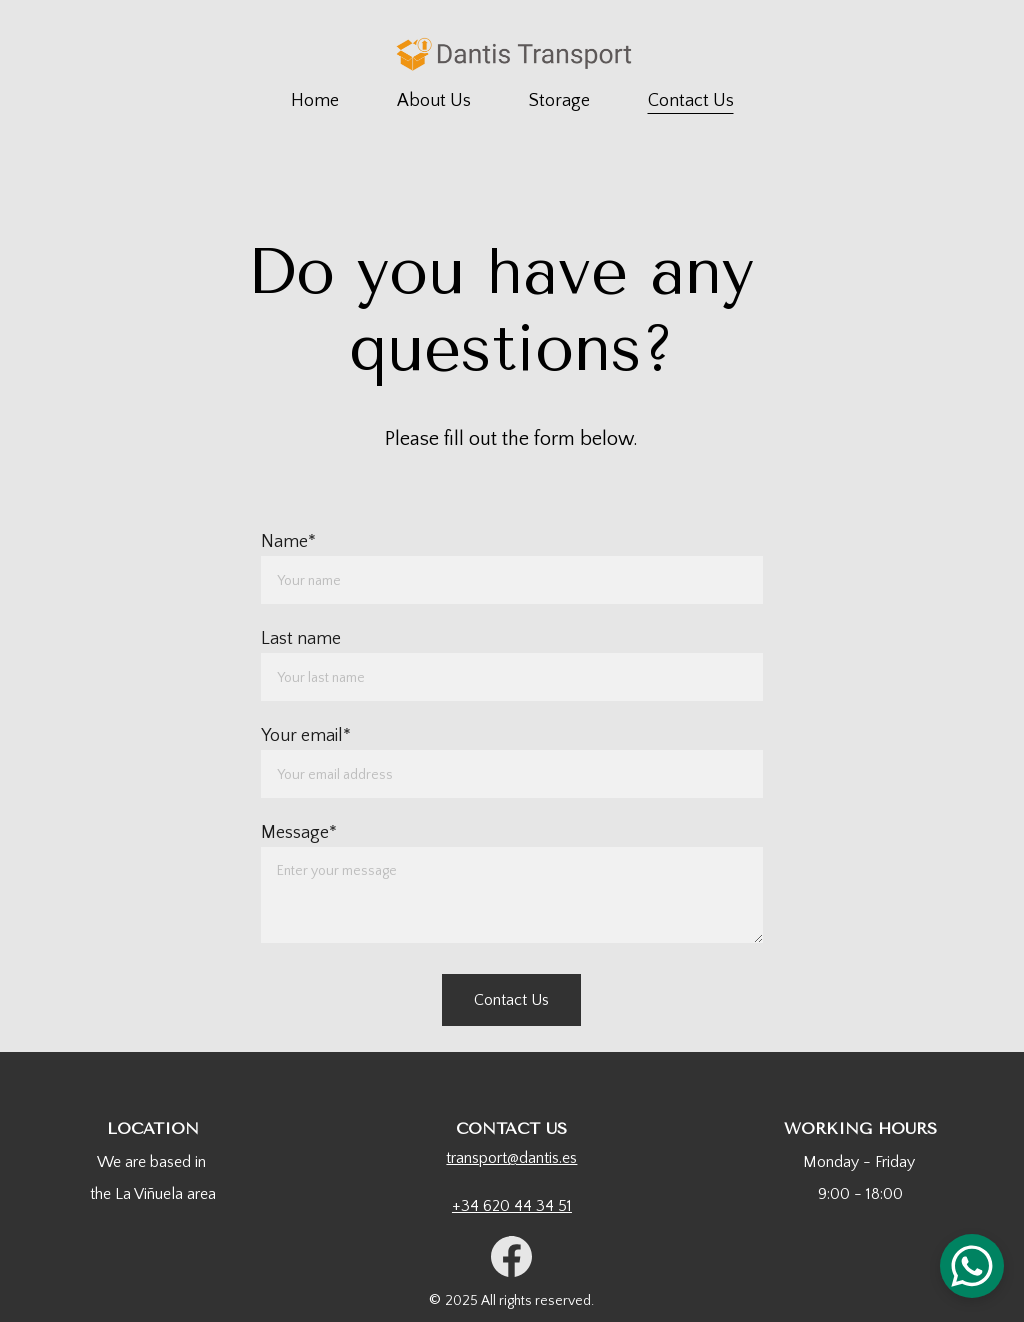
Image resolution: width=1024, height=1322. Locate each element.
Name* (288, 542)
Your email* (306, 736)
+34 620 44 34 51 (512, 1206)
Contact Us (691, 101)
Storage (559, 101)
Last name (301, 639)
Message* (299, 833)
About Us (434, 101)
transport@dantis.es (511, 1158)
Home (315, 101)
